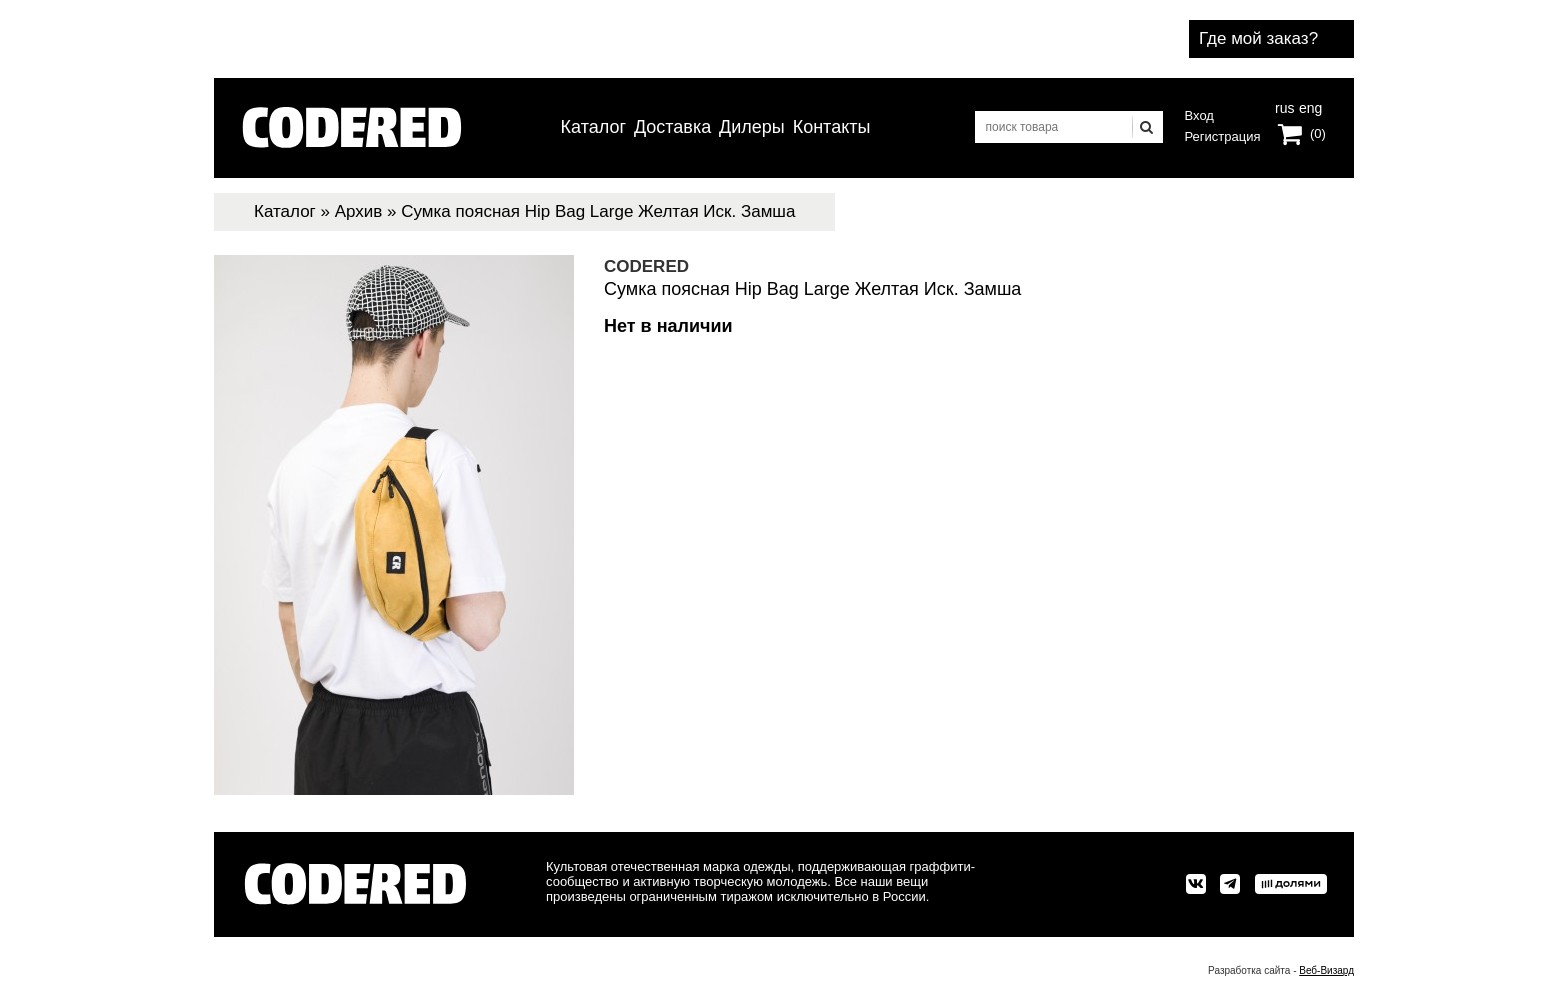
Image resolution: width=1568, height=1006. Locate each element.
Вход (1199, 115)
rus (1284, 106)
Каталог (593, 127)
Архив (359, 211)
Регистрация (1223, 136)
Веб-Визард (1326, 970)
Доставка (672, 127)
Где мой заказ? (1258, 38)
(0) (1318, 133)
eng (1309, 106)
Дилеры (752, 127)
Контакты (832, 127)
